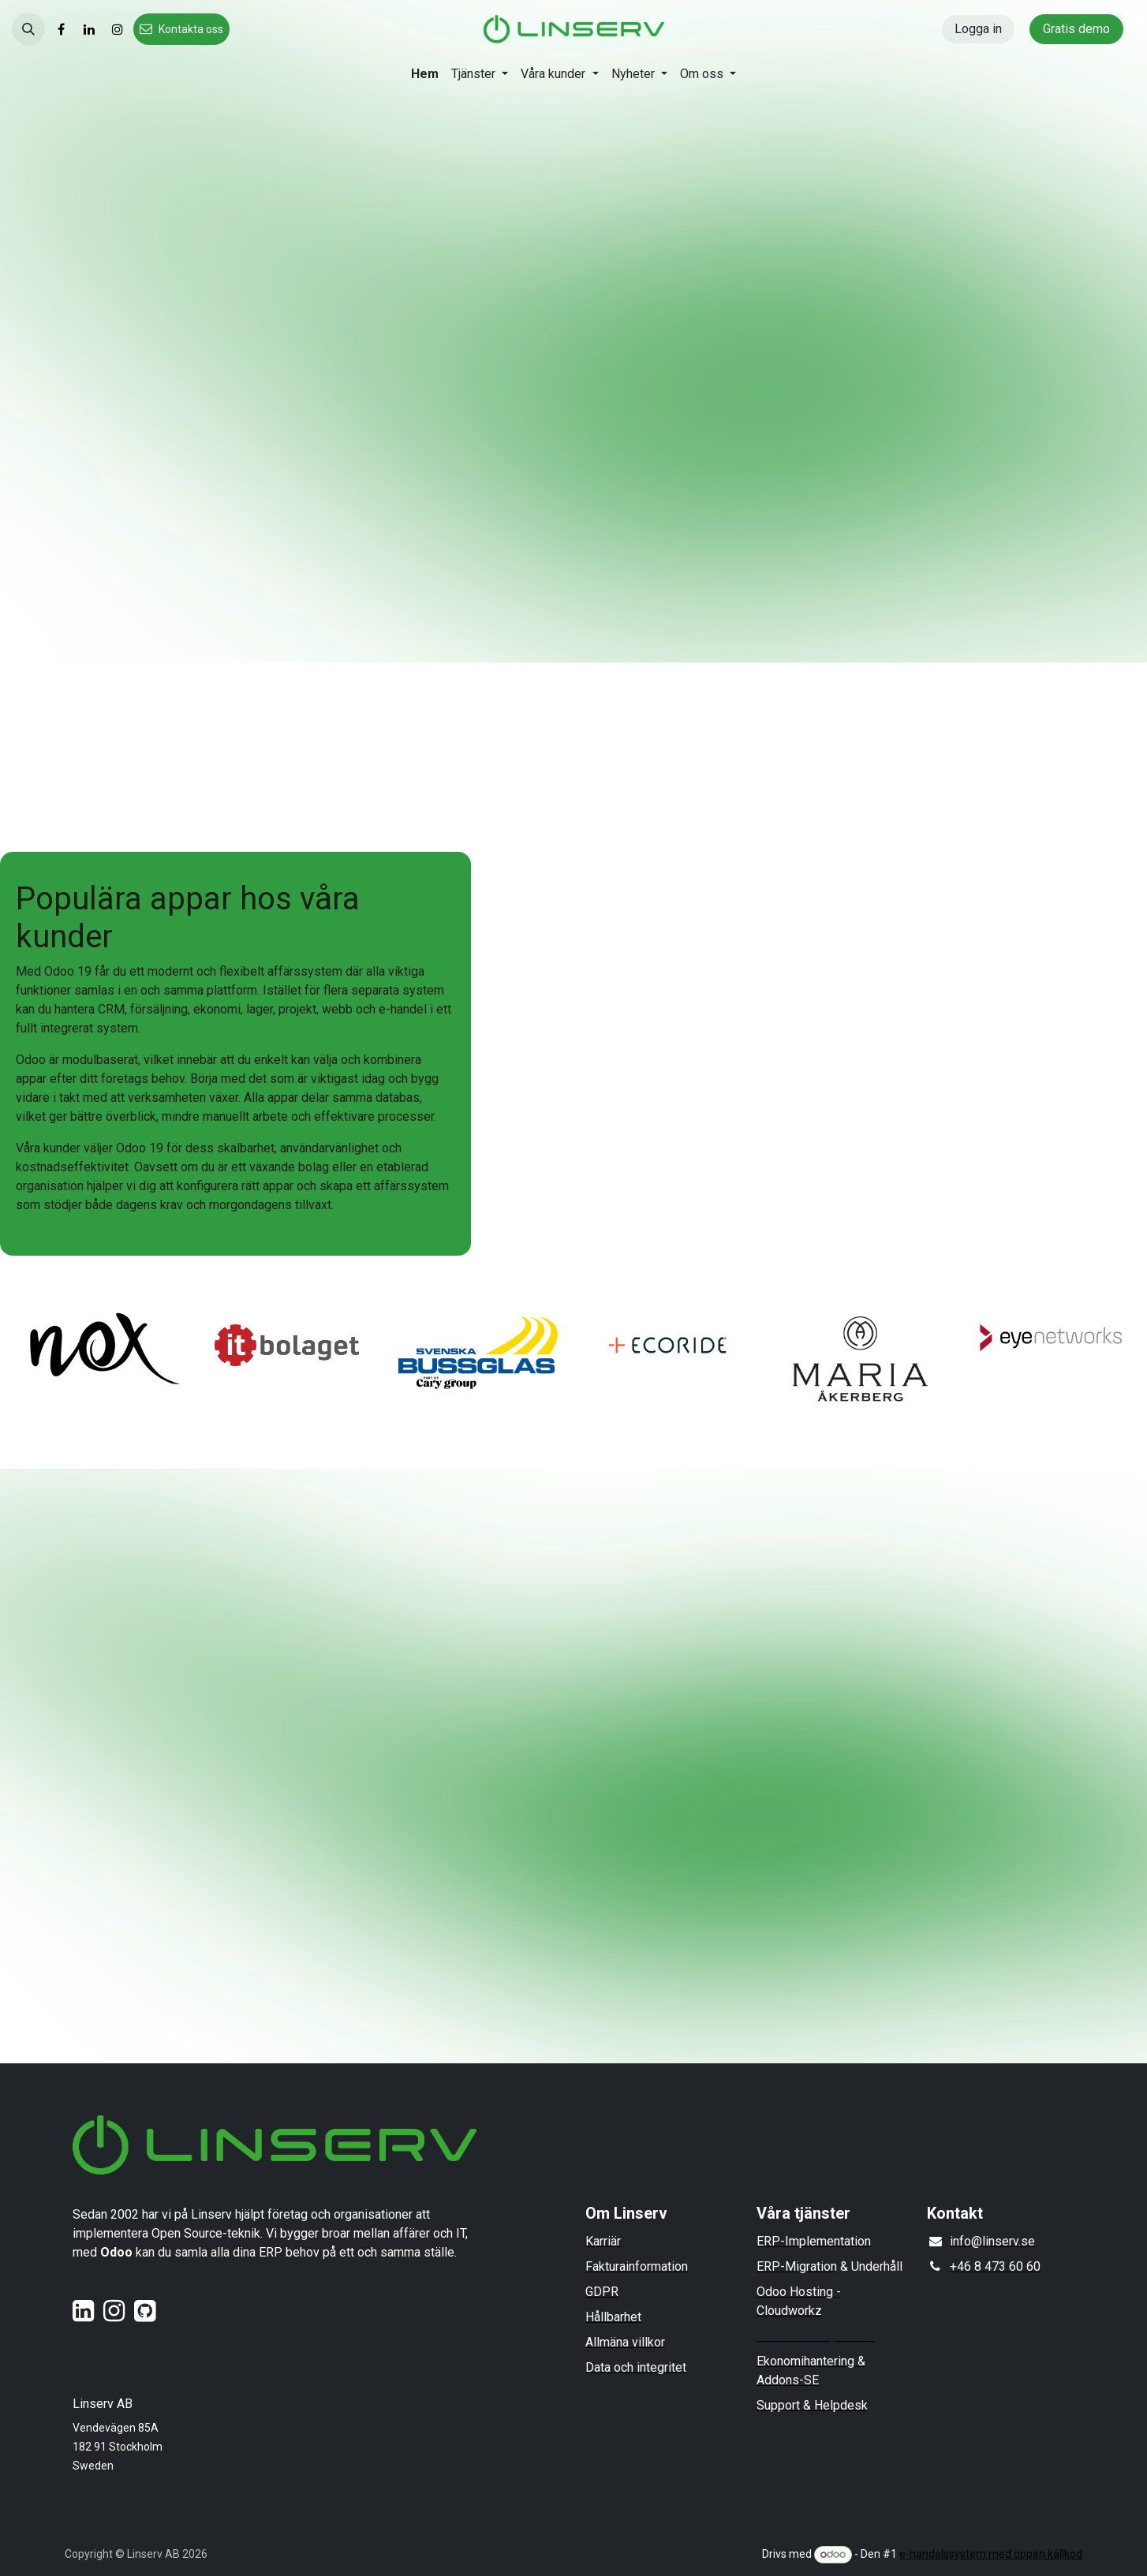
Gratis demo (1076, 28)
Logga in (978, 28)
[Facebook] (60, 29)
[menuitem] (425, 74)
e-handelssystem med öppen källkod (990, 2554)
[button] (28, 29)
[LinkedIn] (89, 29)
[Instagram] (117, 29)
